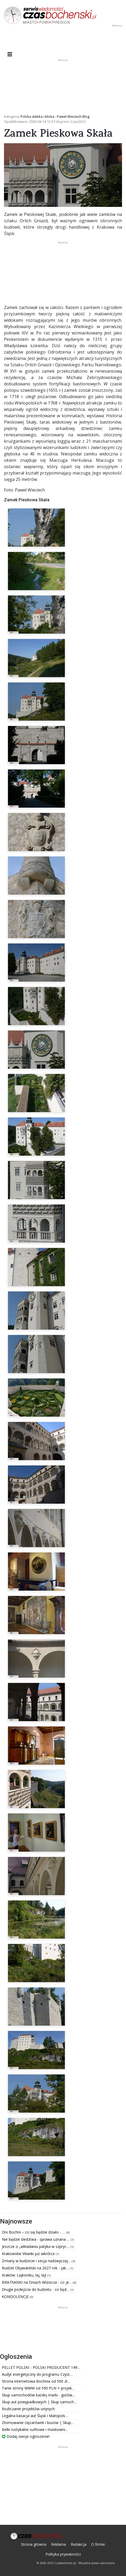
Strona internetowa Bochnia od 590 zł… (36, 2381)
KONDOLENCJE (16, 2296)
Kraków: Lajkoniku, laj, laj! (24, 2275)
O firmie (98, 2544)
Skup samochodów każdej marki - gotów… (38, 2394)
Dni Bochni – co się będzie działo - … (34, 2232)
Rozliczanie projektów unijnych (28, 2408)
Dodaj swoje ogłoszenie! (25, 2436)
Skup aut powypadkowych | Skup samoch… (39, 2401)
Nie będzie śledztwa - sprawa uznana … (36, 2239)
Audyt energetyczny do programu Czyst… (37, 2374)
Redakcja (78, 2544)
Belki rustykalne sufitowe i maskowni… (35, 2429)
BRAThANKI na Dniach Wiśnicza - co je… (37, 2282)
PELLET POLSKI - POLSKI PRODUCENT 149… (41, 2367)
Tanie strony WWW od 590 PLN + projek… (38, 2388)
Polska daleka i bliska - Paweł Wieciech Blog (54, 116)
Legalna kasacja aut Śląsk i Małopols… (35, 2415)
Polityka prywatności (63, 2554)
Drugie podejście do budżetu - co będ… (36, 2289)
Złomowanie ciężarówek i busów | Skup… (38, 2422)
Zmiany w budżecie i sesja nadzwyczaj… (37, 2260)
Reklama (58, 2544)
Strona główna (33, 2544)
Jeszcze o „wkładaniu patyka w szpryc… (36, 2246)
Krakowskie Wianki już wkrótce (29, 2253)
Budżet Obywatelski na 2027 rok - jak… (36, 2267)
